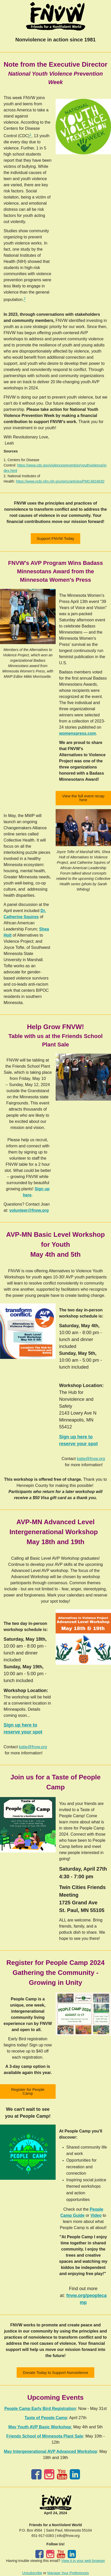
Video (96, 2215)
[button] (55, 538)
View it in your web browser (83, 2561)
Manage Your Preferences (68, 2573)
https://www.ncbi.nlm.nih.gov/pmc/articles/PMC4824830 (60, 481)
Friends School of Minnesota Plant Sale (44, 2436)
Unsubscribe (32, 2573)
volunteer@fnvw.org (29, 1210)
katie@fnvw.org (91, 1458)
